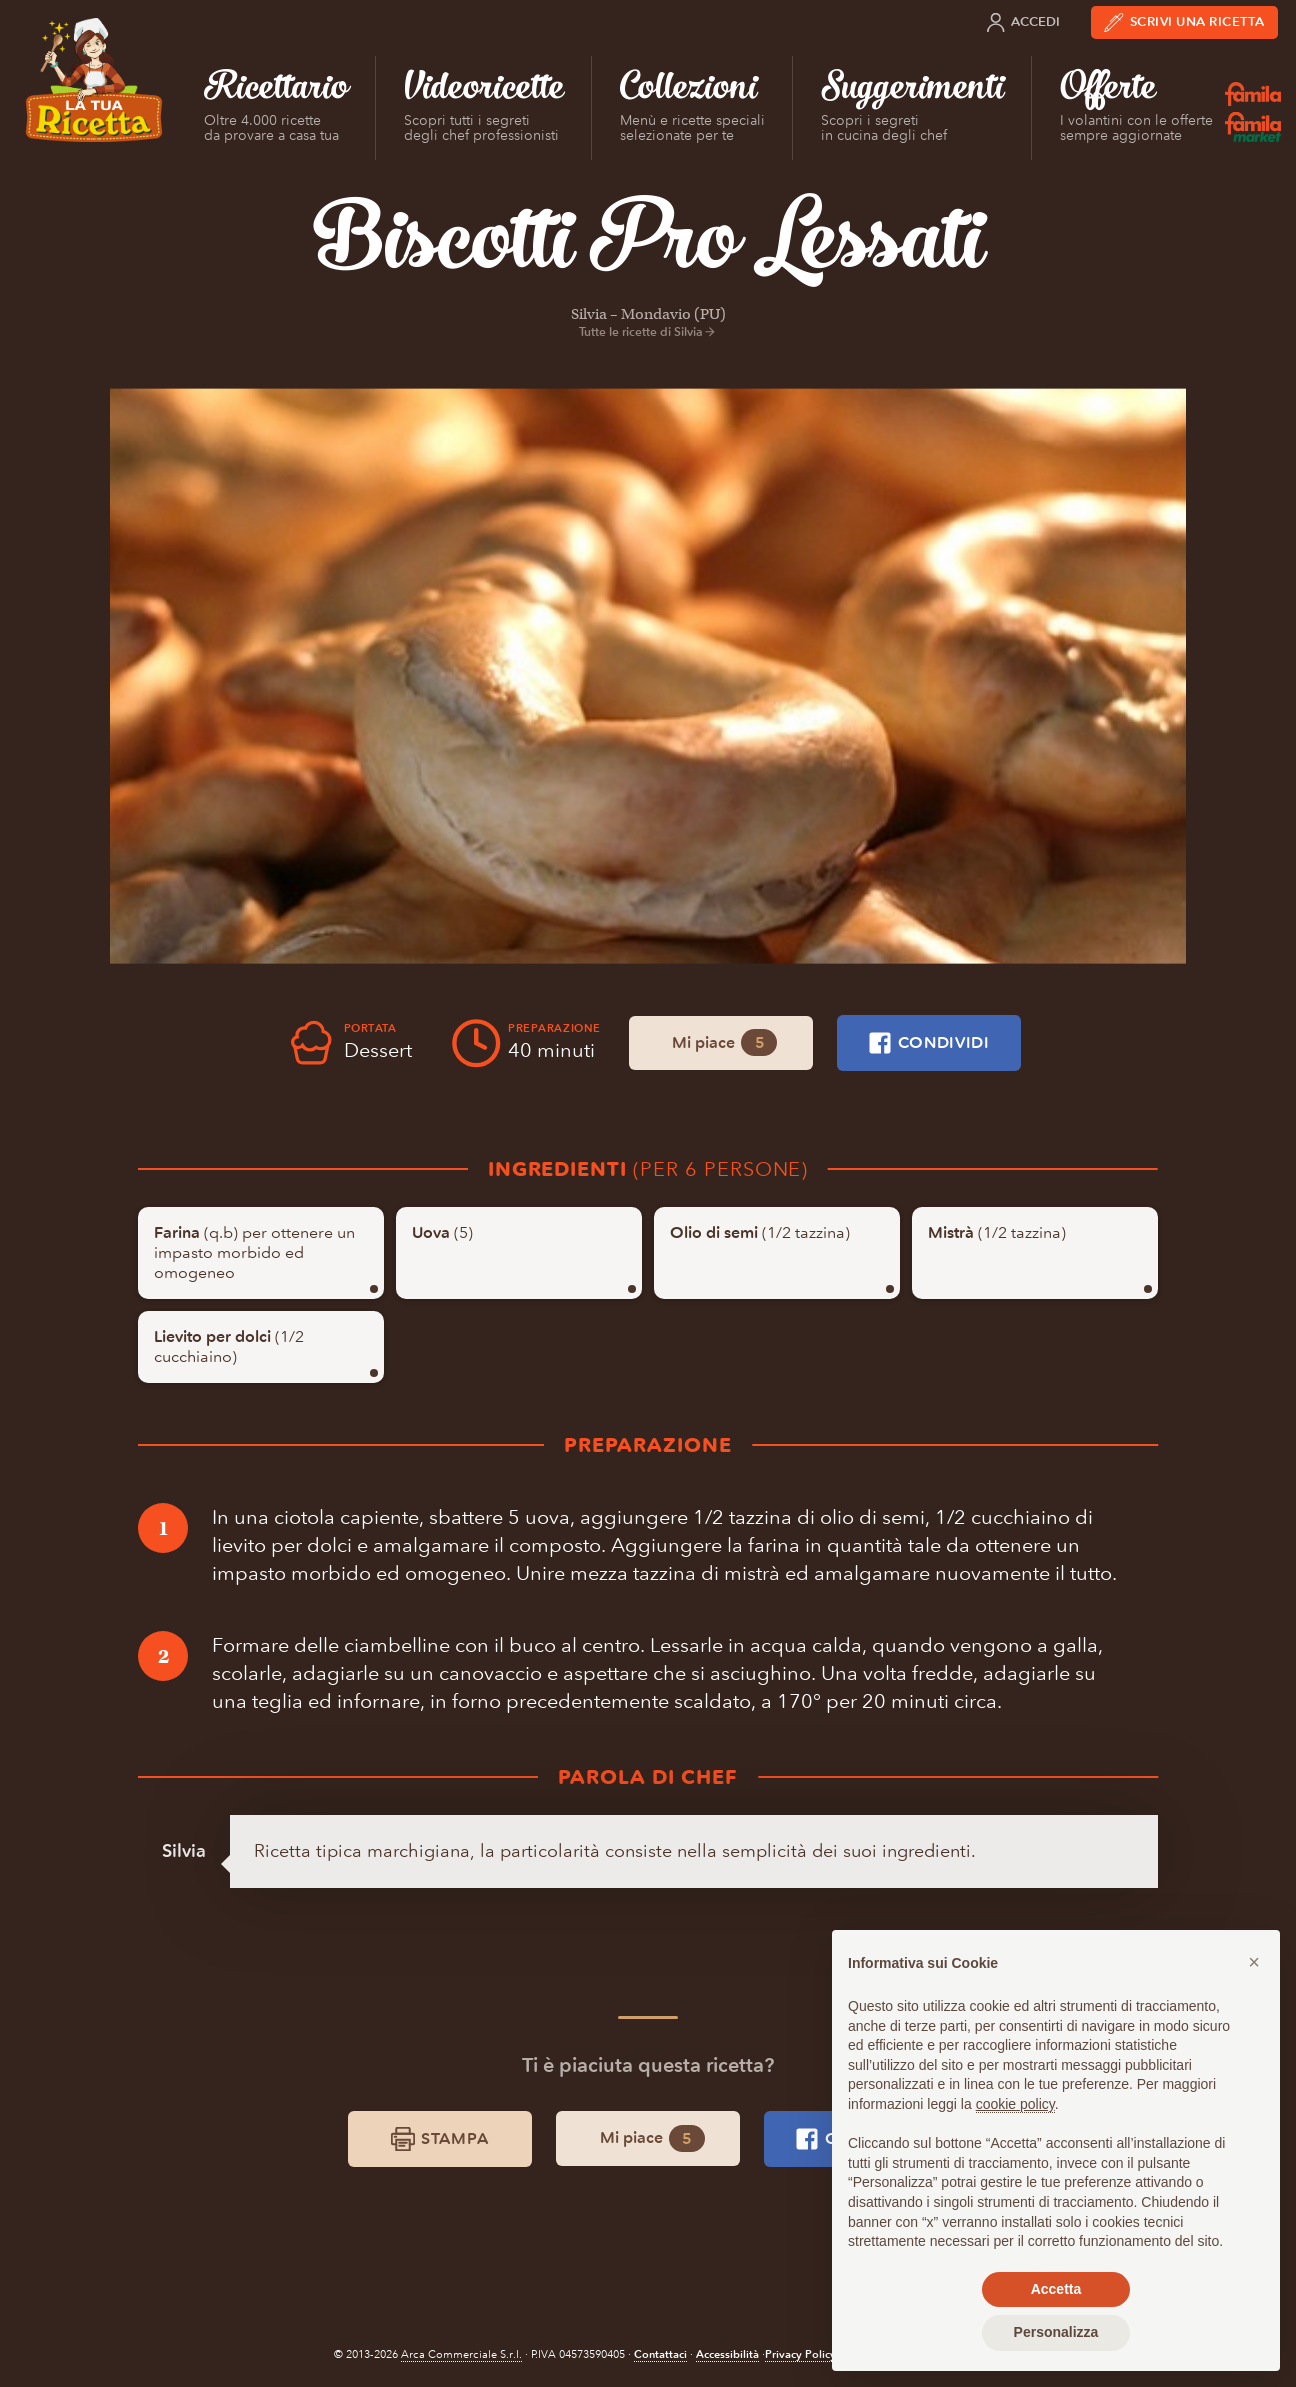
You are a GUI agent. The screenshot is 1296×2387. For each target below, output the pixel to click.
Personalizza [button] (1056, 2332)
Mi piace (724, 1042)
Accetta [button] (1056, 2289)
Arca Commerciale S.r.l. (461, 2354)
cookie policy (1015, 2104)
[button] (1254, 1962)
